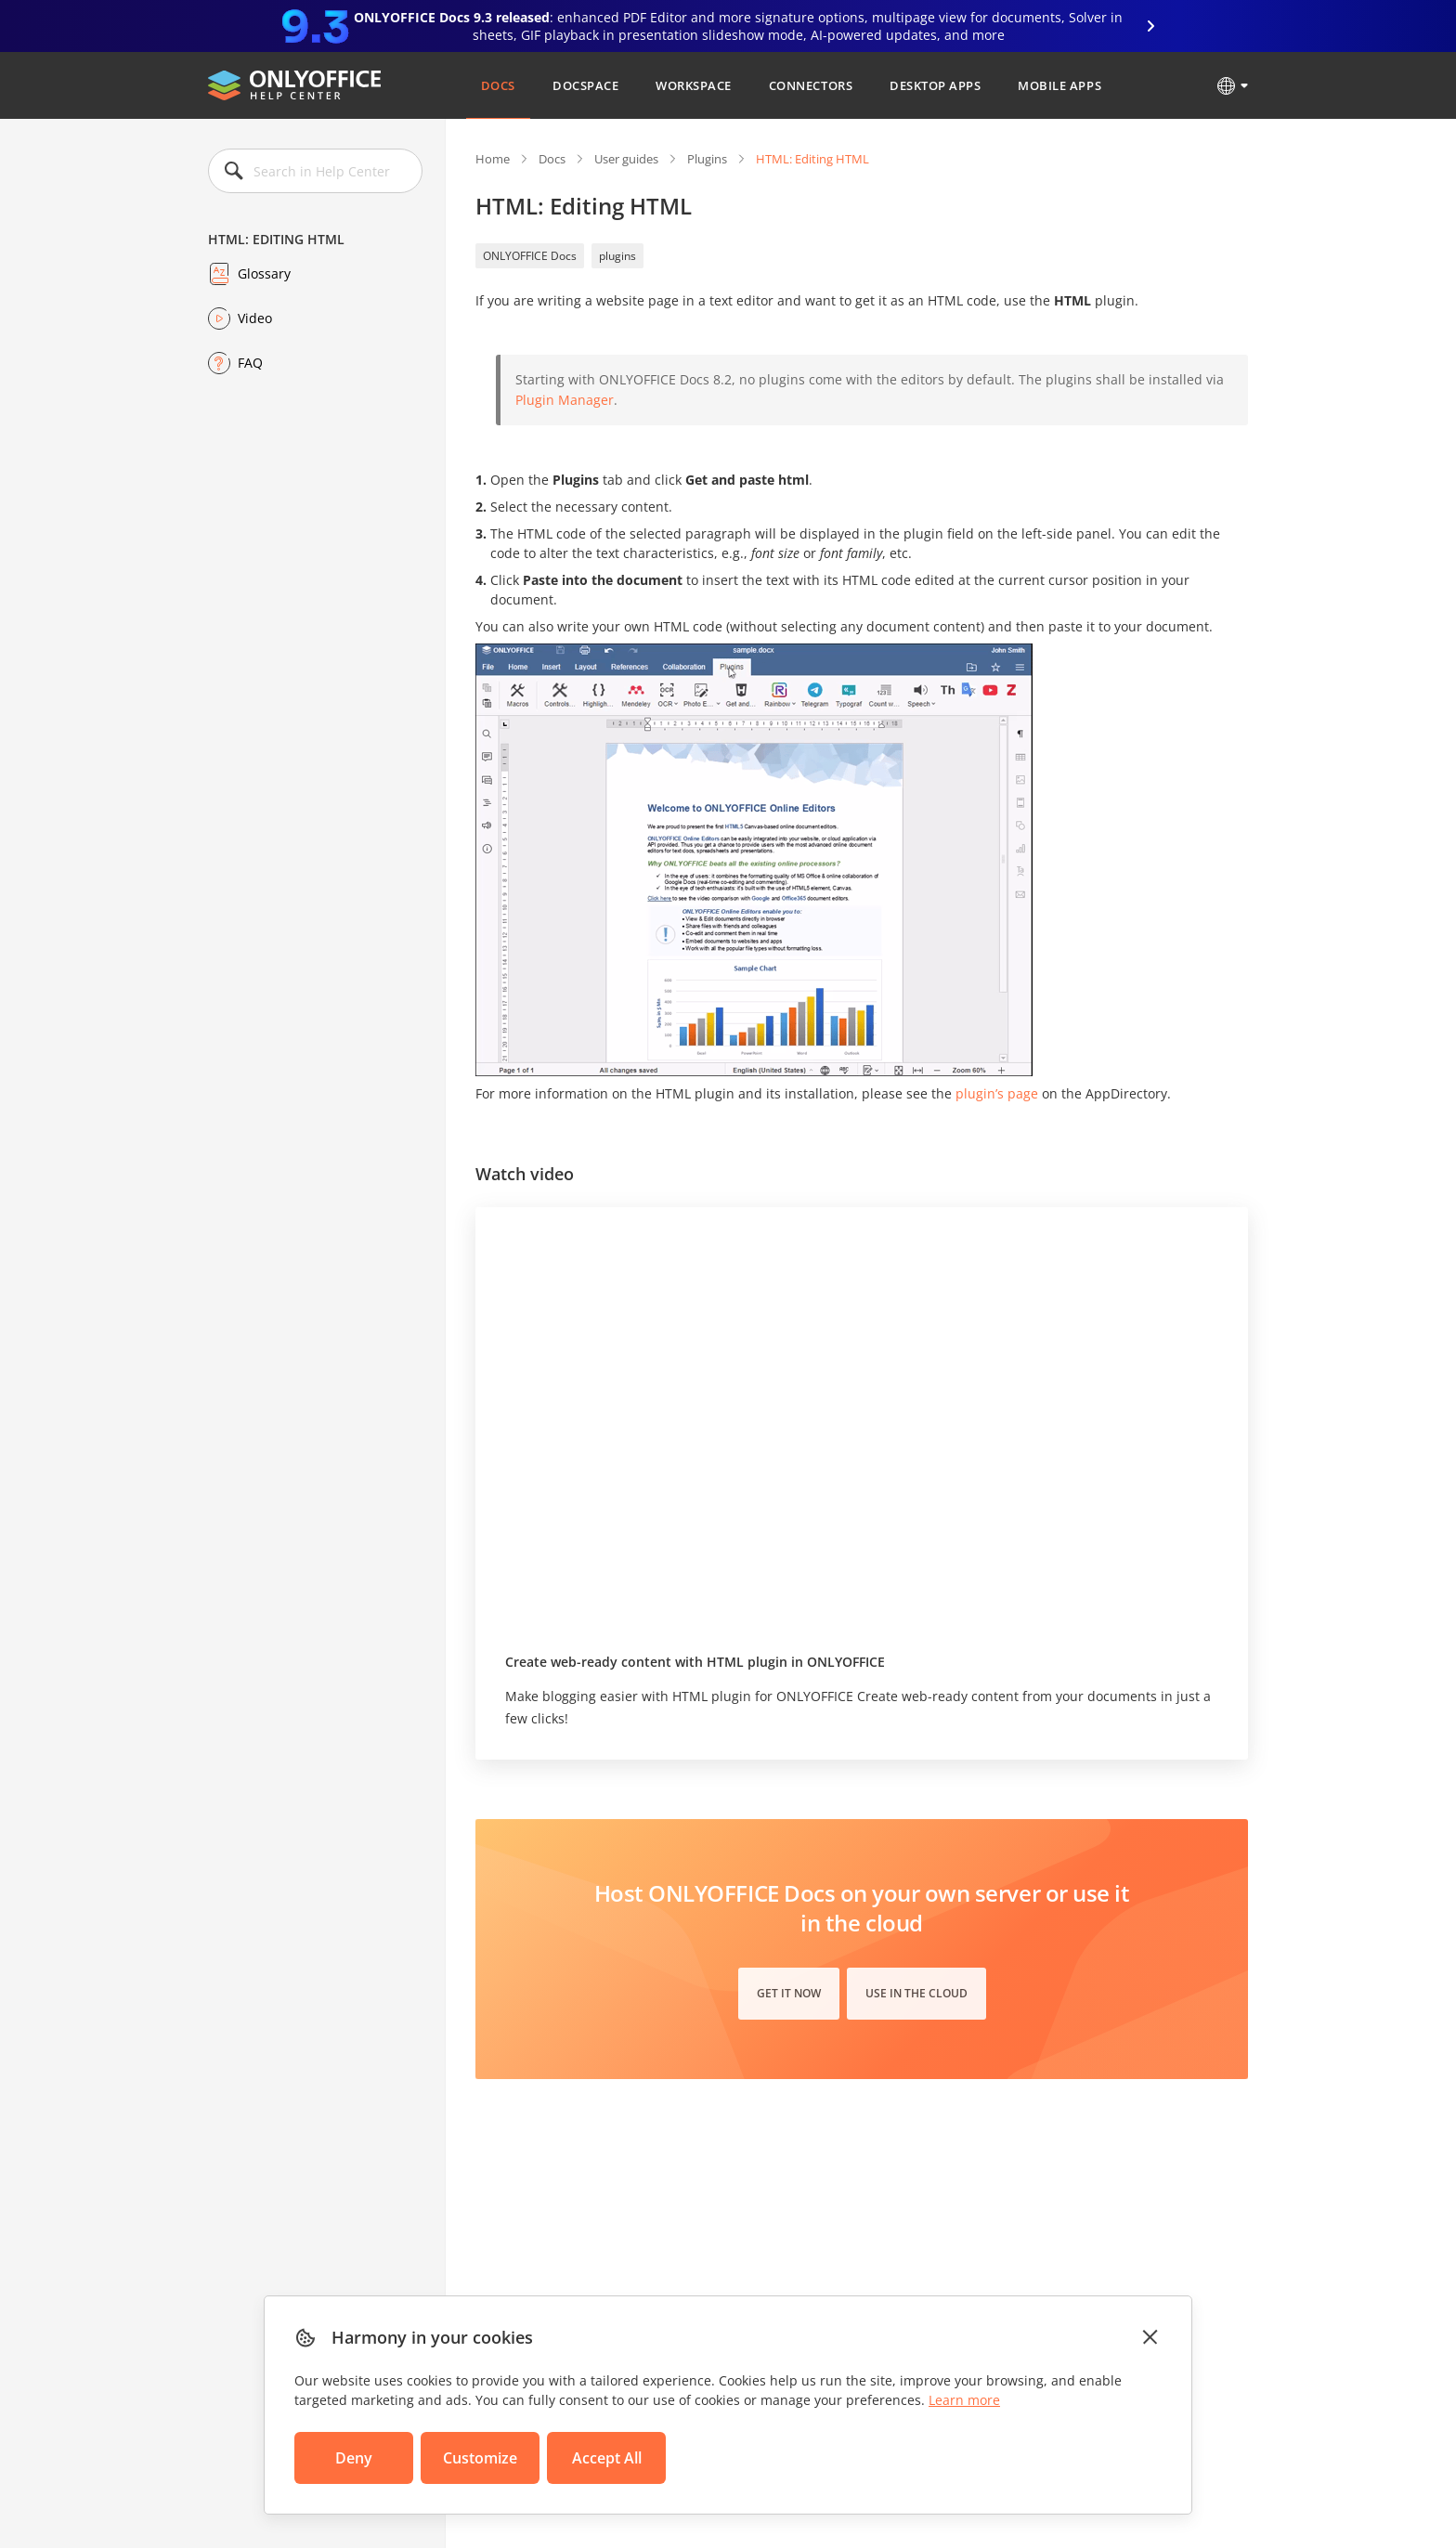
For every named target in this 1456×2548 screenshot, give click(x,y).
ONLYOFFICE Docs (530, 256)
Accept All (607, 2458)
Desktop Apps (935, 85)
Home (492, 158)
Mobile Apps (1059, 85)
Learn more (964, 2400)
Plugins (707, 158)
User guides (626, 158)
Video (255, 318)
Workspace (694, 85)
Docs (498, 85)
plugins (617, 256)
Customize (480, 2458)
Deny (353, 2458)
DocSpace (585, 85)
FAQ (250, 362)
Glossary (264, 273)
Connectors (810, 85)
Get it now (789, 1993)
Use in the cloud (916, 1993)
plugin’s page (997, 1093)
